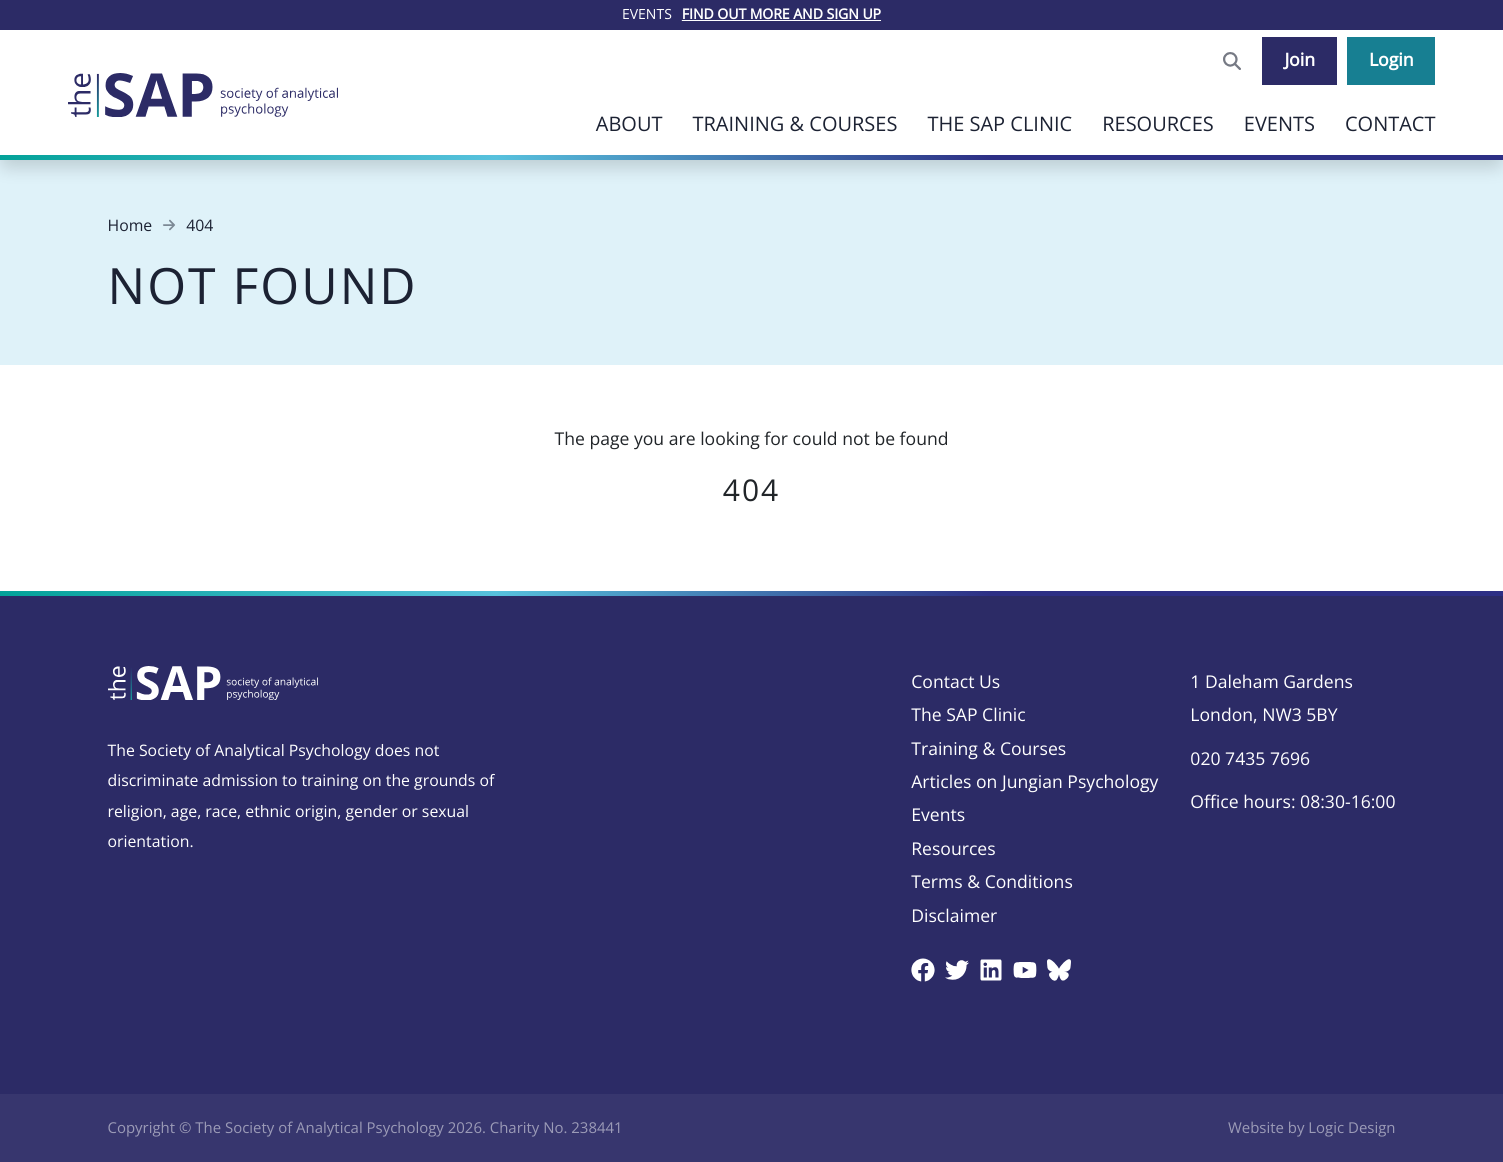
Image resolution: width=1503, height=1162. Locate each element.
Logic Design (1351, 1128)
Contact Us (955, 682)
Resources (1158, 123)
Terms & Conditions (992, 882)
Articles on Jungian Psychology (1034, 782)
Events (1279, 123)
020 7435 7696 (1250, 759)
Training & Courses (794, 123)
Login (1391, 60)
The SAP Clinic (999, 123)
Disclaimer (954, 916)
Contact (1390, 123)
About (629, 123)
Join (1299, 60)
